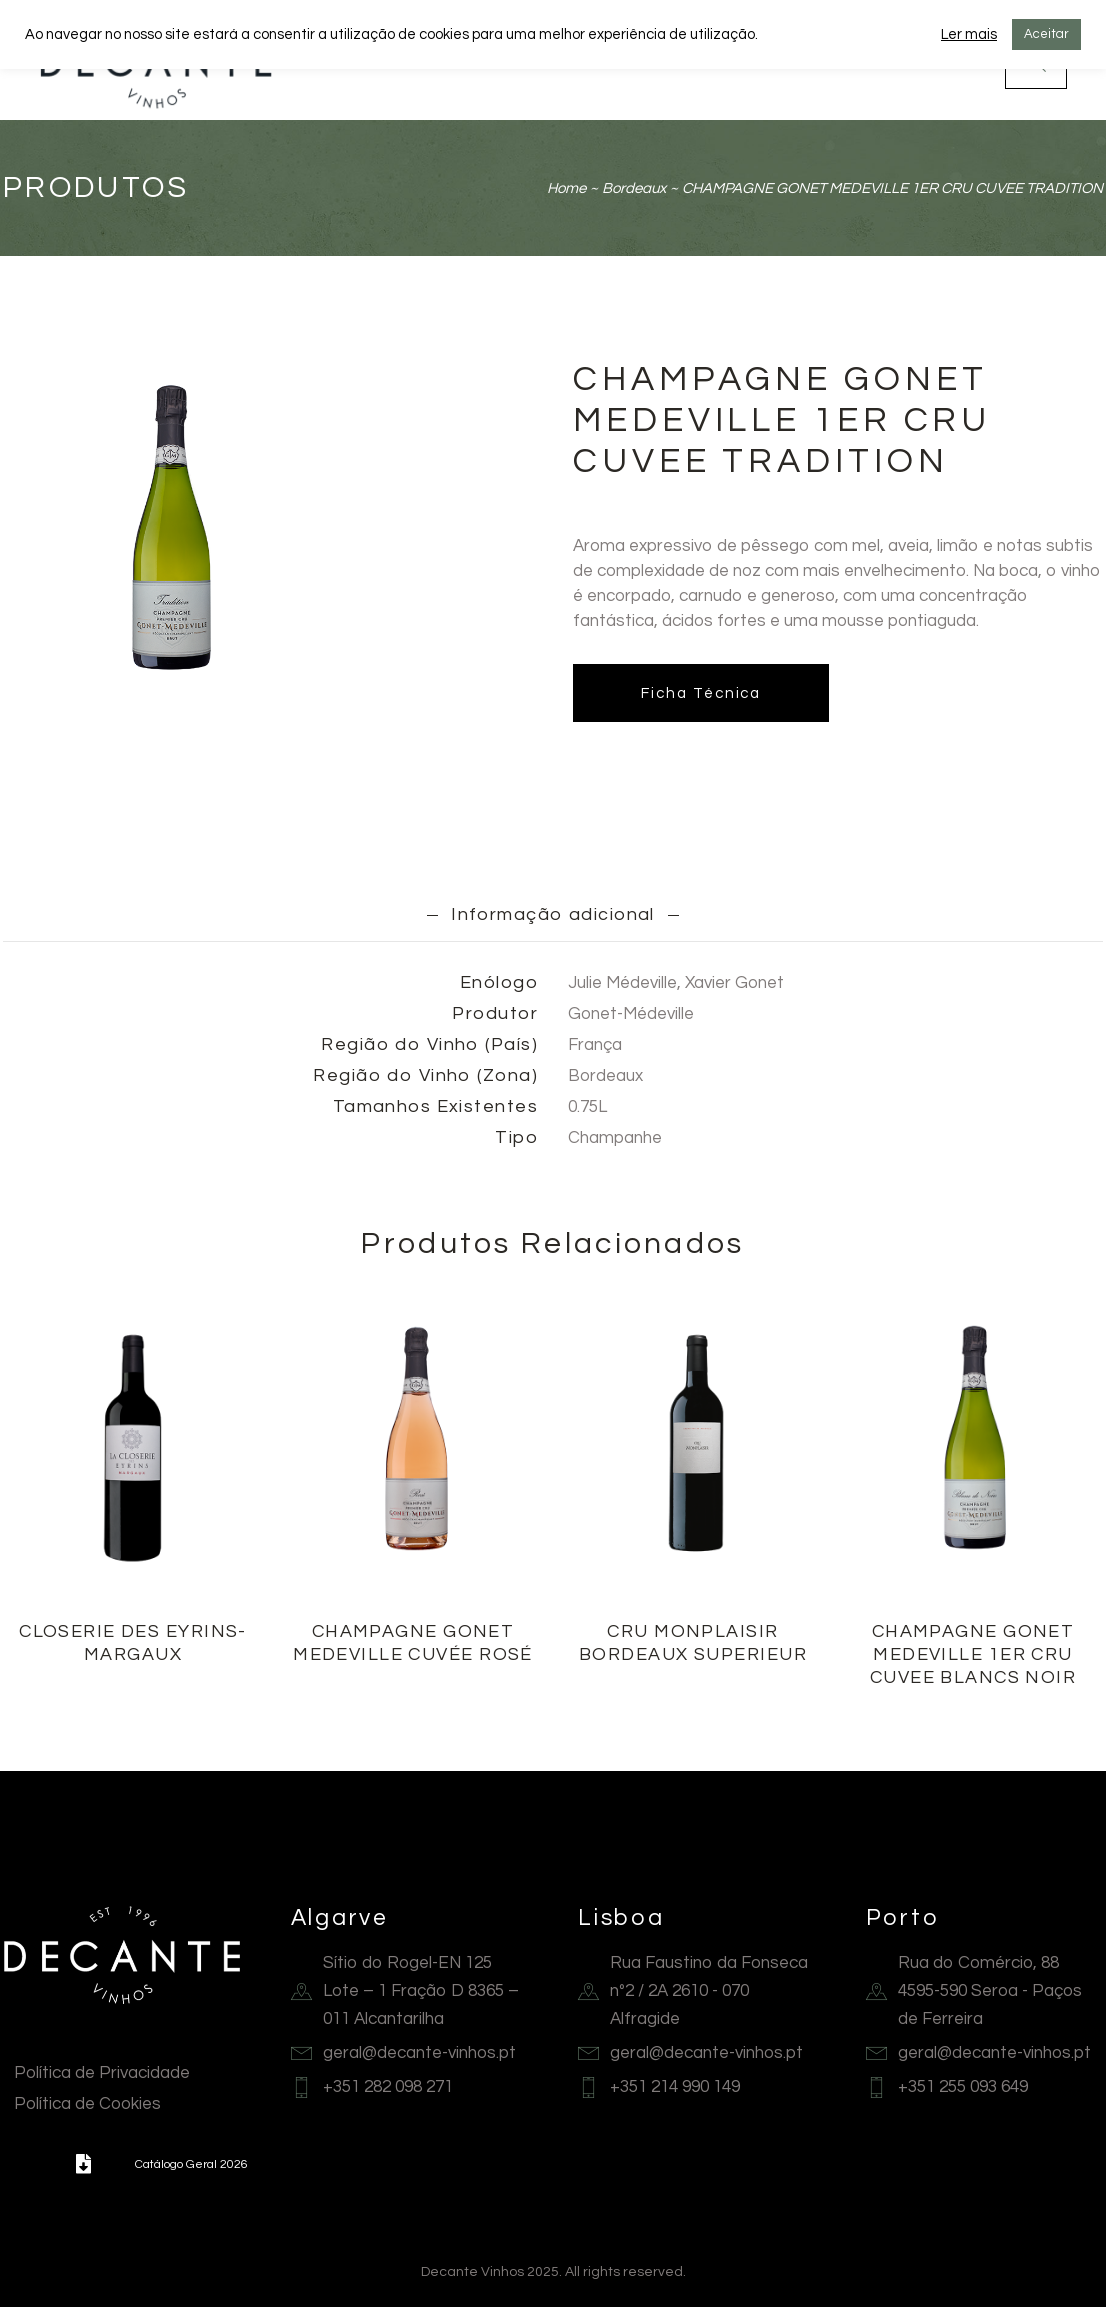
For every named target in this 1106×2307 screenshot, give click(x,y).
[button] (83, 2164)
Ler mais (969, 34)
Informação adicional (553, 914)
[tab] (553, 914)
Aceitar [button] (1046, 34)
